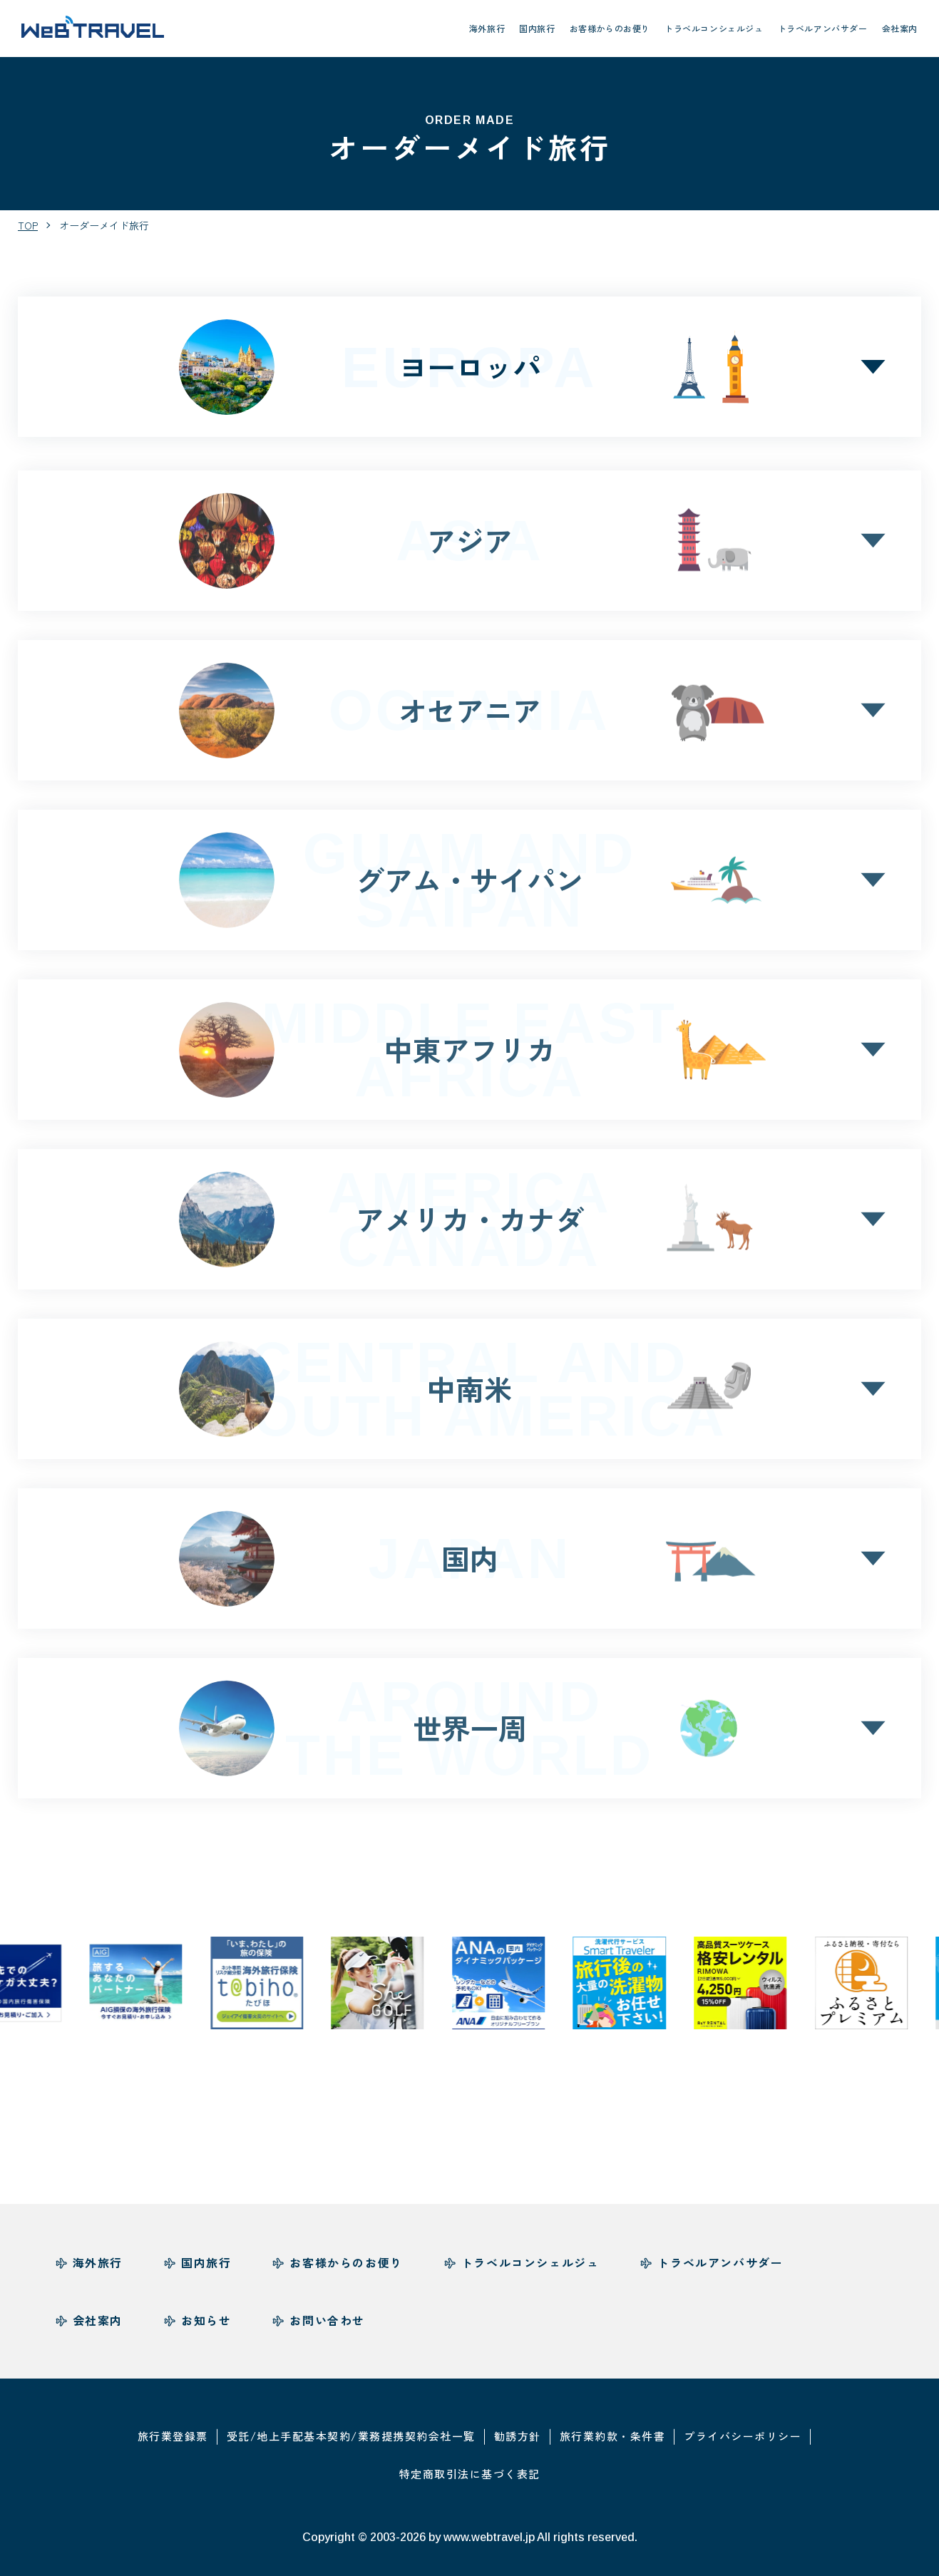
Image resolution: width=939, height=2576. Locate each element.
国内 (469, 1563)
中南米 (469, 1394)
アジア (469, 545)
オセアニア (469, 715)
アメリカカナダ (469, 1224)
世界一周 (469, 1733)
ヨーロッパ (469, 366)
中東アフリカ (469, 1054)
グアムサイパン (469, 885)
